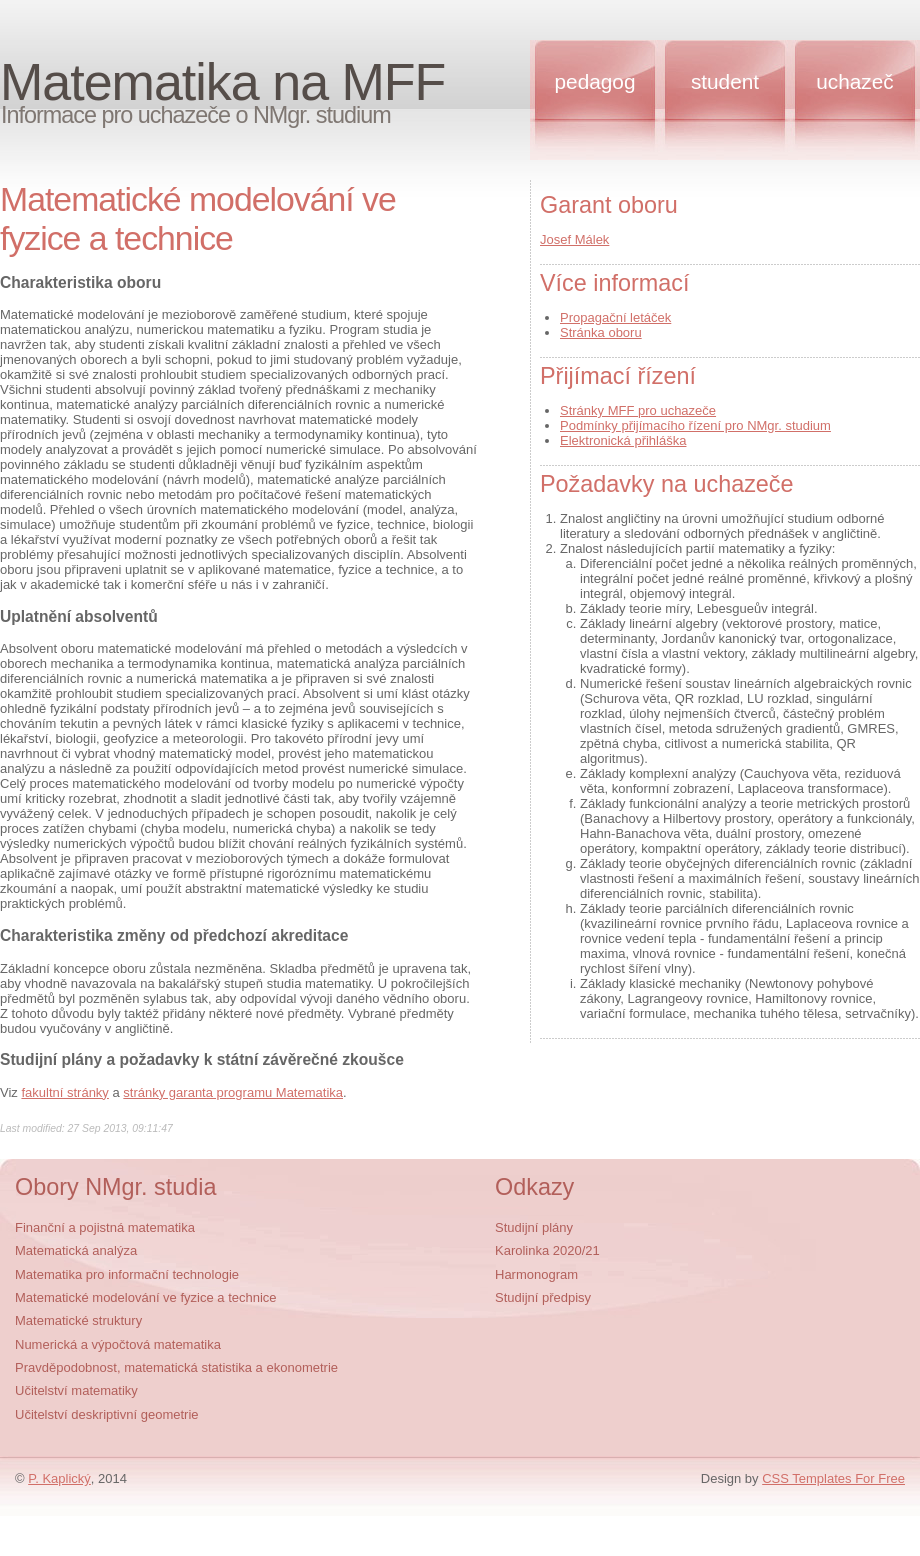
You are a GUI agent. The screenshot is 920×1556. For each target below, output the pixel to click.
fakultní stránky (64, 1092)
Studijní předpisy (543, 1297)
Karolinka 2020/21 (547, 1250)
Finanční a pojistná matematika (105, 1227)
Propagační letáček (615, 317)
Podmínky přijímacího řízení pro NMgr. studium (695, 425)
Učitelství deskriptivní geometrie (107, 1414)
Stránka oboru (601, 332)
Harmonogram (536, 1274)
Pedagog (595, 81)
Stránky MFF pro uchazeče (638, 410)
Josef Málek (574, 239)
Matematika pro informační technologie (127, 1274)
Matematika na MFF (222, 82)
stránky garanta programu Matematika (233, 1092)
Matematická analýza (76, 1250)
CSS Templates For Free (833, 1478)
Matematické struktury (78, 1320)
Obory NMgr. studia (116, 1187)
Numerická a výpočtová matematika (118, 1344)
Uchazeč (854, 81)
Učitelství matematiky (76, 1390)
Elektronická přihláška (623, 440)
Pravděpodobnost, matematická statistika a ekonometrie (176, 1367)
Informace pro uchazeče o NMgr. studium (196, 115)
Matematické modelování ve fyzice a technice (146, 1297)
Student (725, 81)
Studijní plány (534, 1227)
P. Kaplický (59, 1478)
